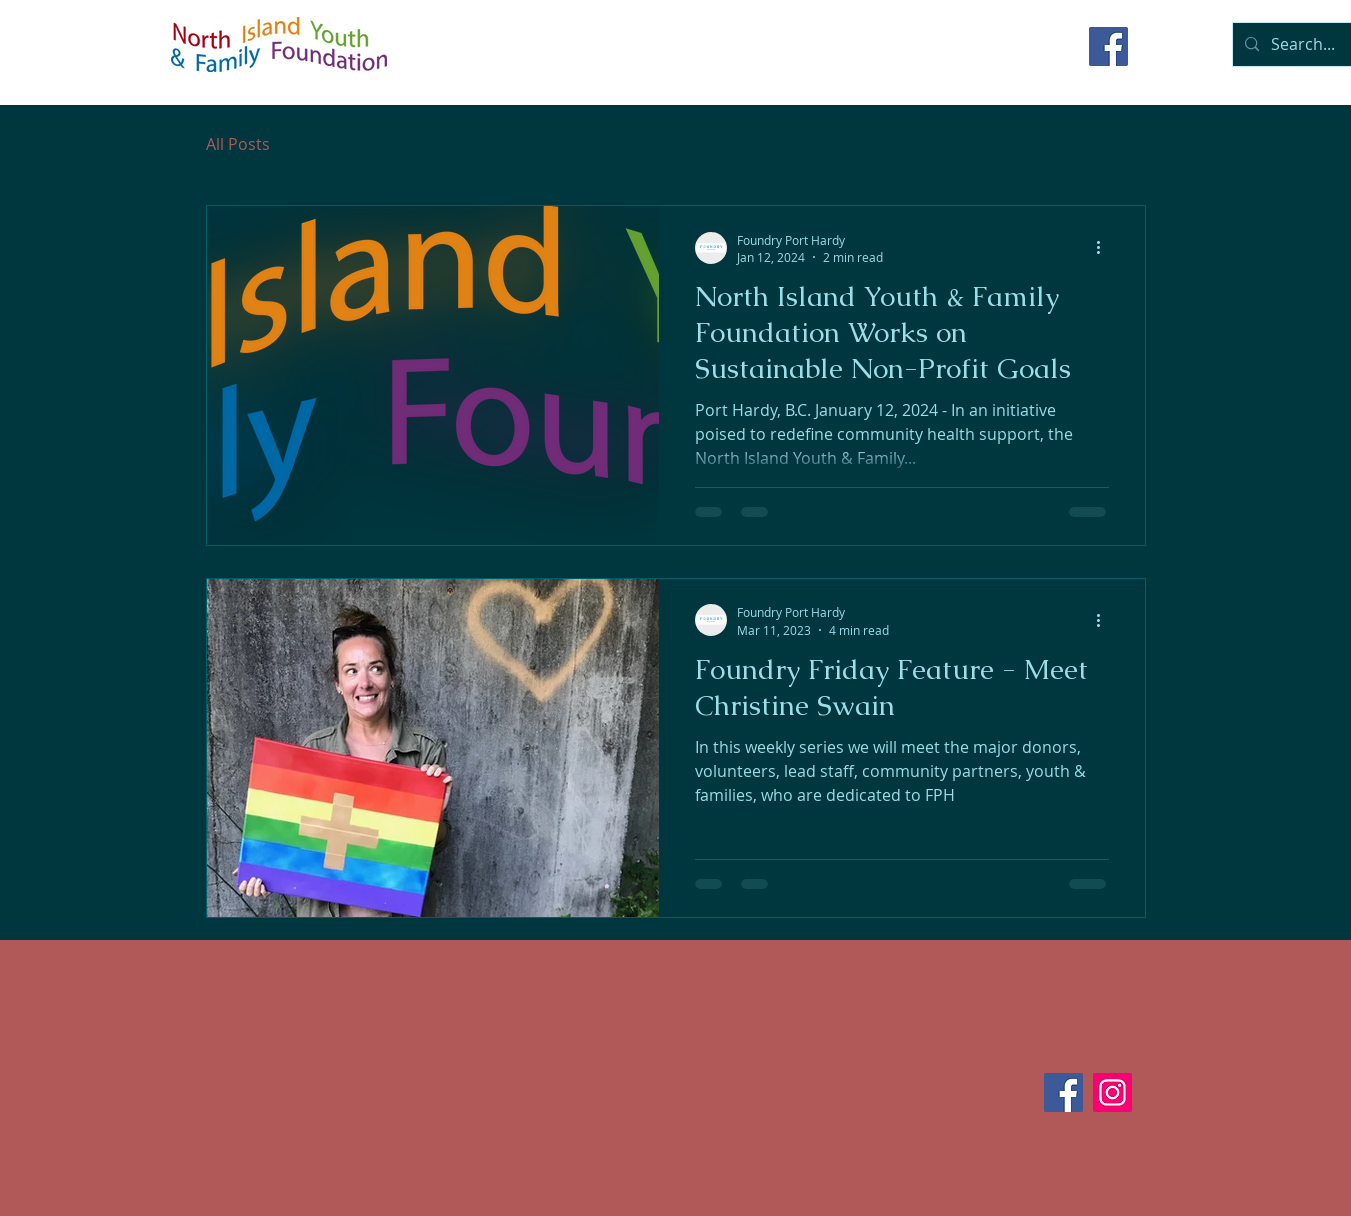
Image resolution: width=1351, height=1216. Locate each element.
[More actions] (1106, 248)
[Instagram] (1112, 1092)
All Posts (238, 144)
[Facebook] (1108, 46)
